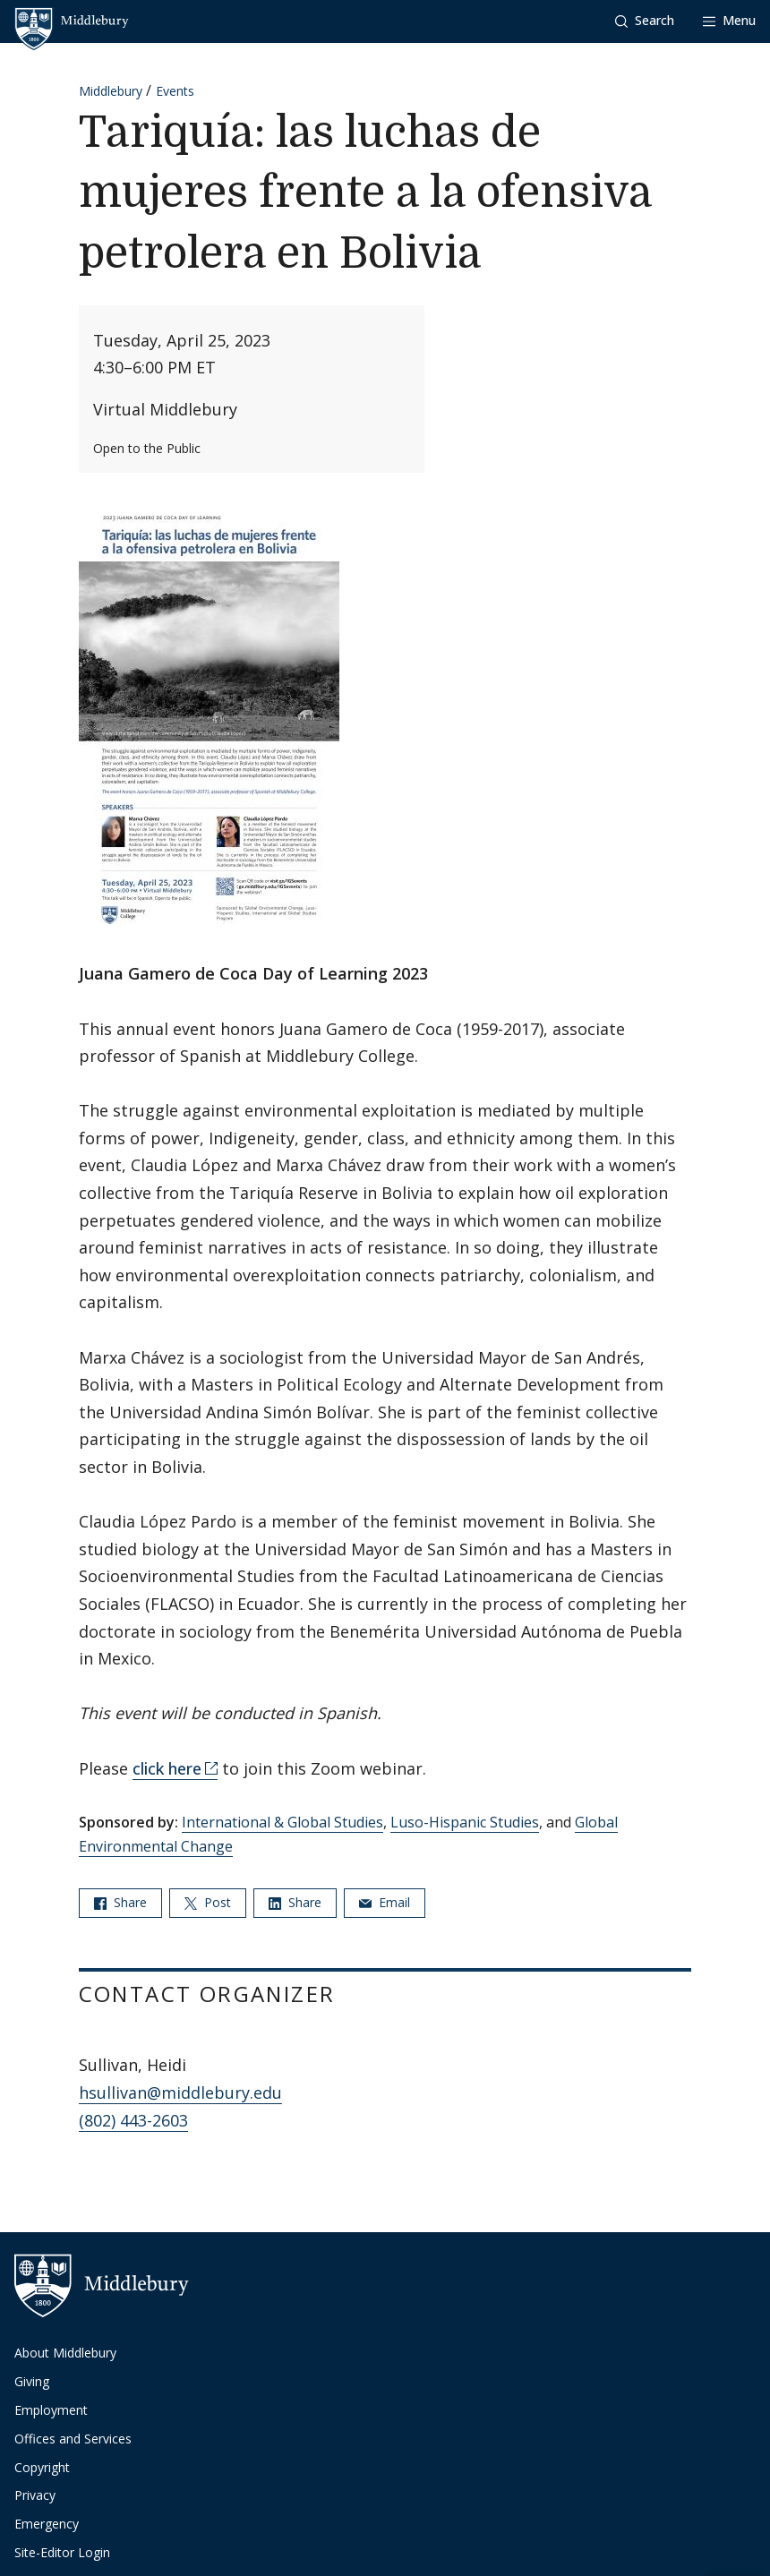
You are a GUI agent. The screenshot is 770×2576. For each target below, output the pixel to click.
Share (120, 1902)
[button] (645, 21)
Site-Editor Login (62, 2552)
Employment (51, 2409)
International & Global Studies (282, 1822)
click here (167, 1768)
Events (175, 90)
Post (207, 1902)
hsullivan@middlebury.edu (180, 2092)
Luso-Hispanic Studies (464, 1822)
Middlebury (110, 90)
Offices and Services (73, 2438)
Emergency (46, 2523)
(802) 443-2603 (133, 2120)
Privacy (35, 2494)
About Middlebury (65, 2352)
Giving (31, 2381)
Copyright (42, 2467)
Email (384, 1902)
